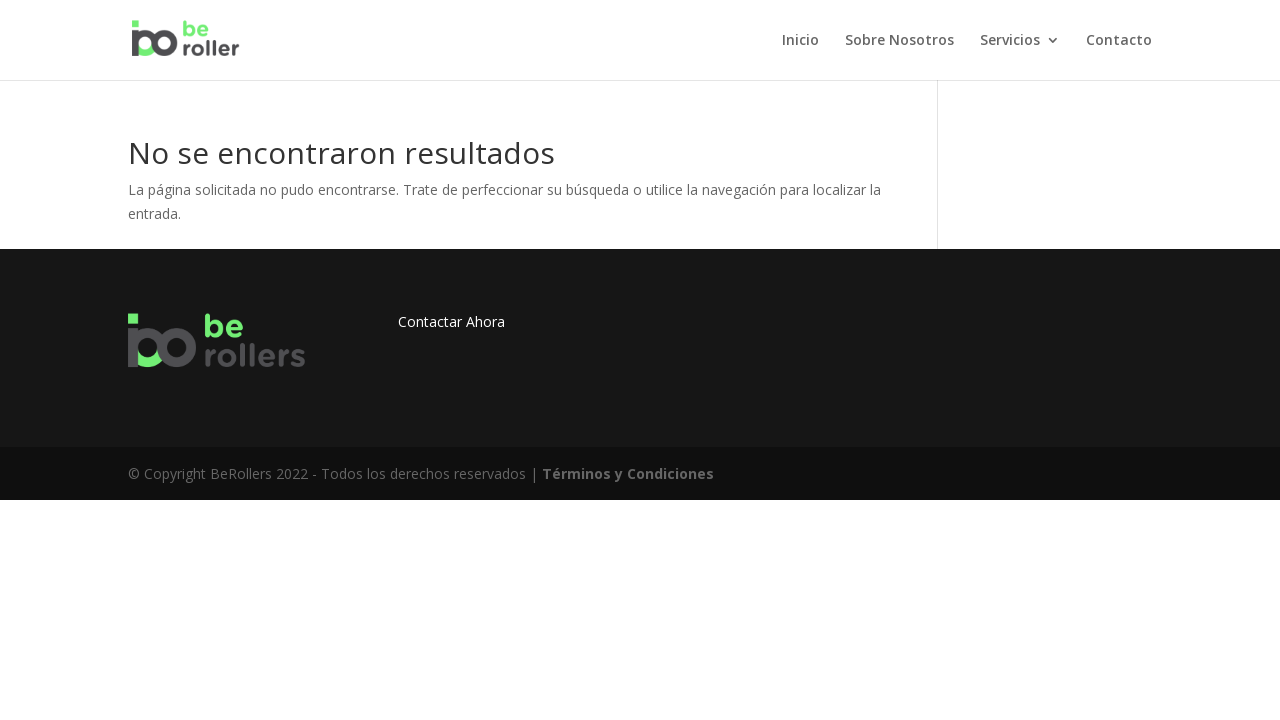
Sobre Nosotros (899, 41)
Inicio (800, 41)
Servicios (1010, 41)
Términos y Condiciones (628, 473)
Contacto (1119, 41)
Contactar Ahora (451, 321)
